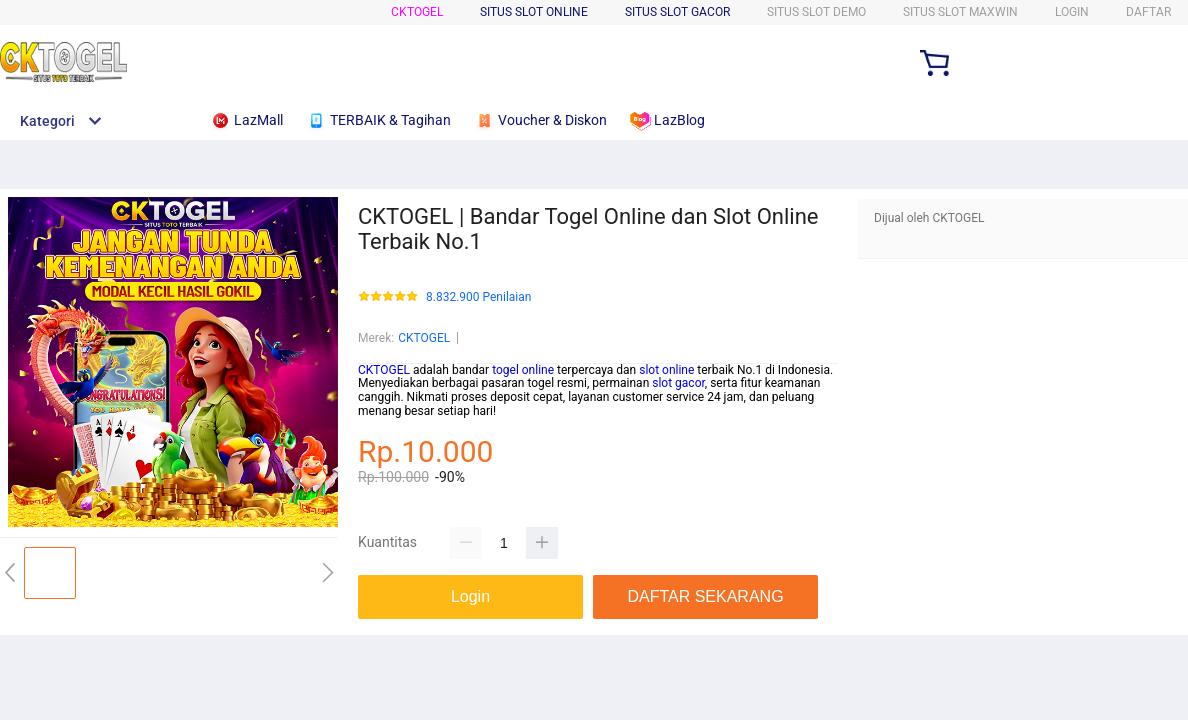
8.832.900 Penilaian (478, 297)
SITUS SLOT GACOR (677, 12)
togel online (523, 370)
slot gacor (678, 383)
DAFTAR (1148, 12)
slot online (666, 370)
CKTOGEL (417, 12)
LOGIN (1072, 12)
